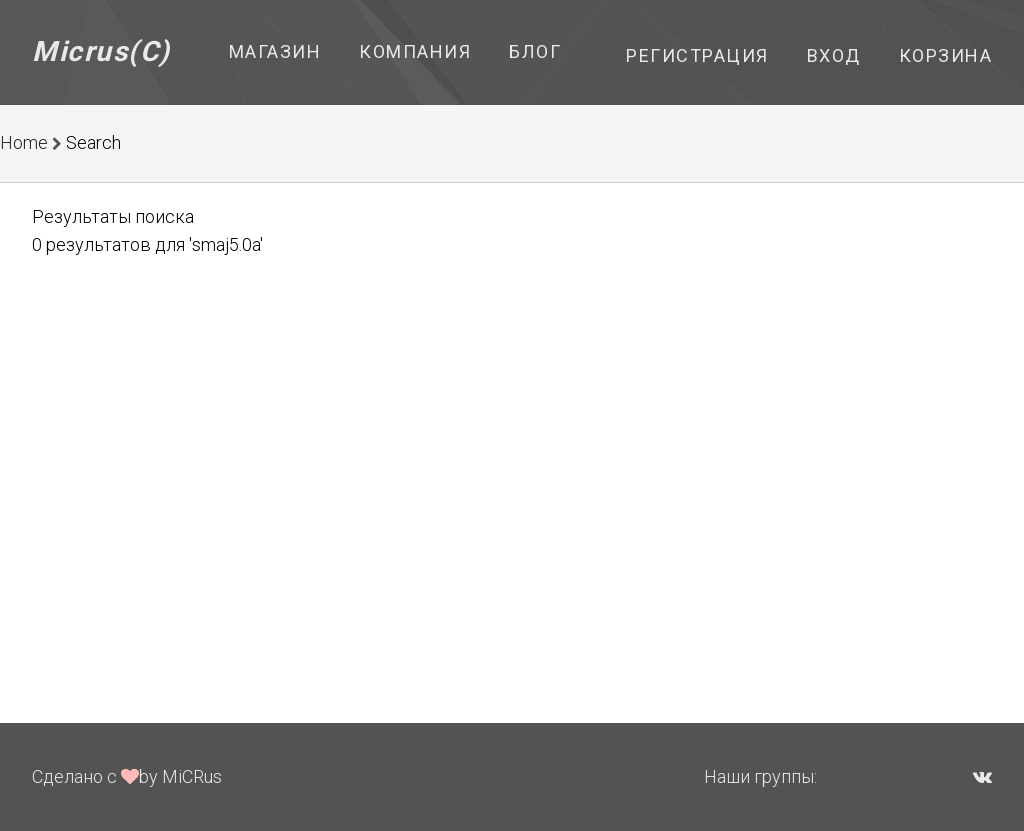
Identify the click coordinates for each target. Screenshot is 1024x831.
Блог (535, 51)
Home (24, 142)
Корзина (946, 55)
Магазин (275, 51)
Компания (415, 51)
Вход (834, 55)
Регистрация (697, 55)
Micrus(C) (101, 51)
